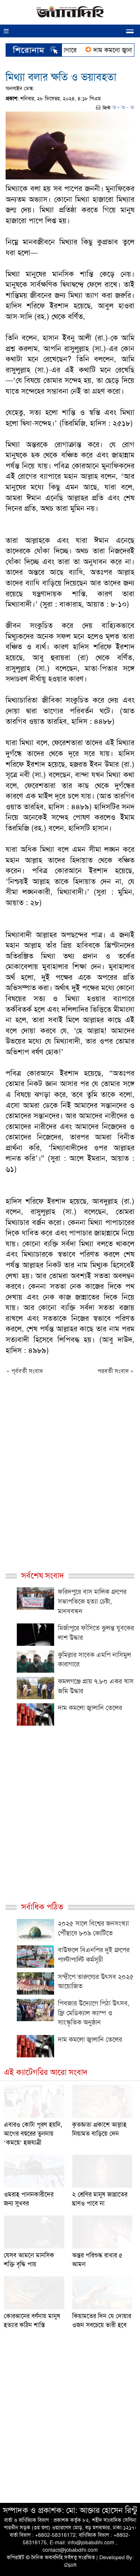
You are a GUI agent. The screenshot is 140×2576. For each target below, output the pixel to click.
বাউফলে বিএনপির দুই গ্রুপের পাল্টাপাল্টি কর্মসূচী (94, 1954)
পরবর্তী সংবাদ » (115, 1371)
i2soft (70, 2564)
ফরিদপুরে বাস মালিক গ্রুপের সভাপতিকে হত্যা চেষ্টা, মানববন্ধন (92, 1601)
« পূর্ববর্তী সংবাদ (24, 1371)
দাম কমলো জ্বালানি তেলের (90, 1707)
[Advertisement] (70, 1483)
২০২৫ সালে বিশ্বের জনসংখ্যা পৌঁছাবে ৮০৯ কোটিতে (93, 1928)
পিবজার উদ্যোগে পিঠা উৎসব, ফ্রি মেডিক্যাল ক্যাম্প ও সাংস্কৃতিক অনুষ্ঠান (94, 2013)
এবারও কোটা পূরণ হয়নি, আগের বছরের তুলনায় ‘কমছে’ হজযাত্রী (33, 2133)
